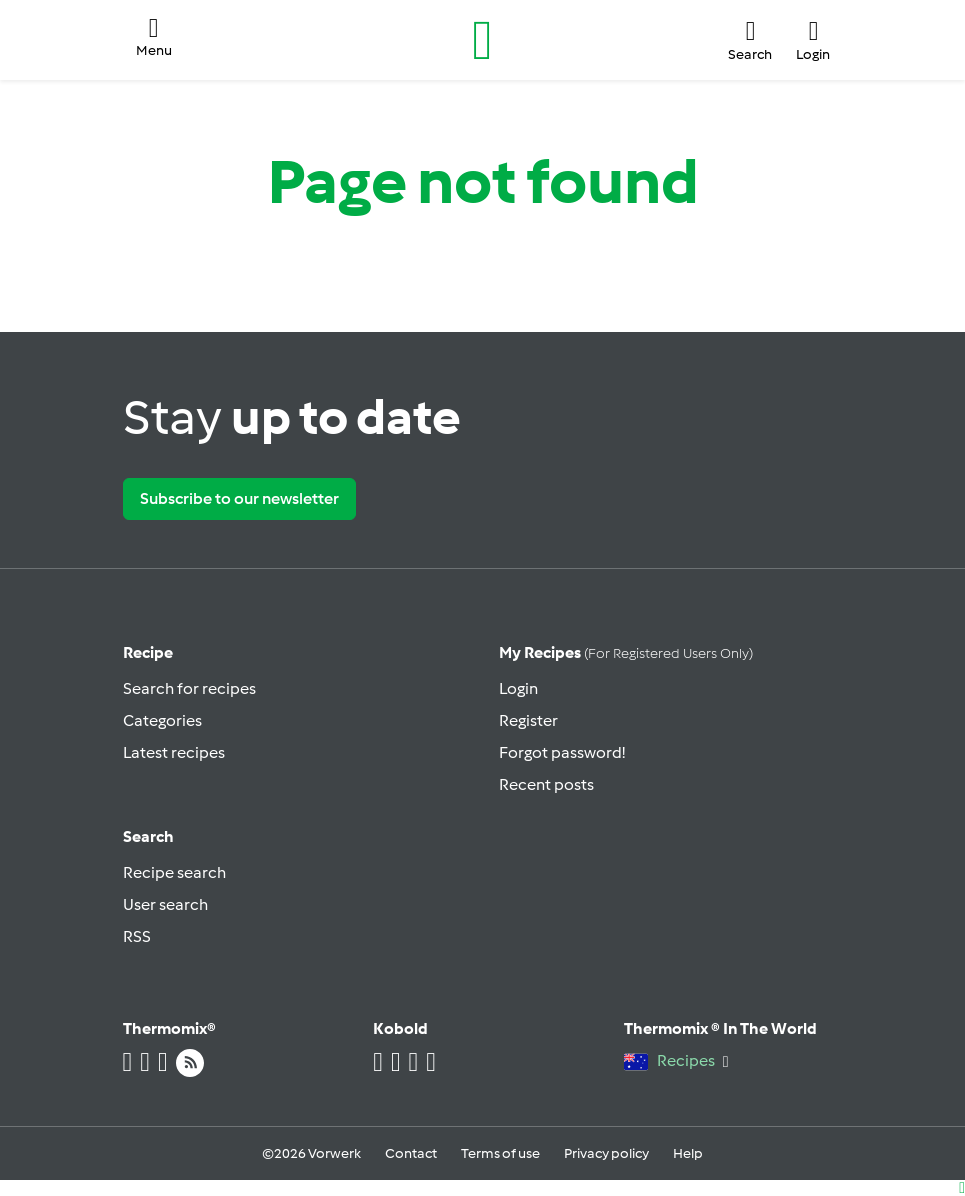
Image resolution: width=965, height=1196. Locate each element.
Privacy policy (606, 1153)
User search (165, 904)
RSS (137, 936)
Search (148, 836)
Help (688, 1153)
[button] (154, 40)
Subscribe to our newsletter (239, 498)
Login (518, 688)
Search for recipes (189, 688)
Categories (162, 720)
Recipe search (174, 872)
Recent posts (546, 784)
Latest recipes (174, 752)
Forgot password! (562, 752)
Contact (411, 1153)
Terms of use (500, 1153)
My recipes (626, 652)
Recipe (148, 652)
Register (528, 720)
